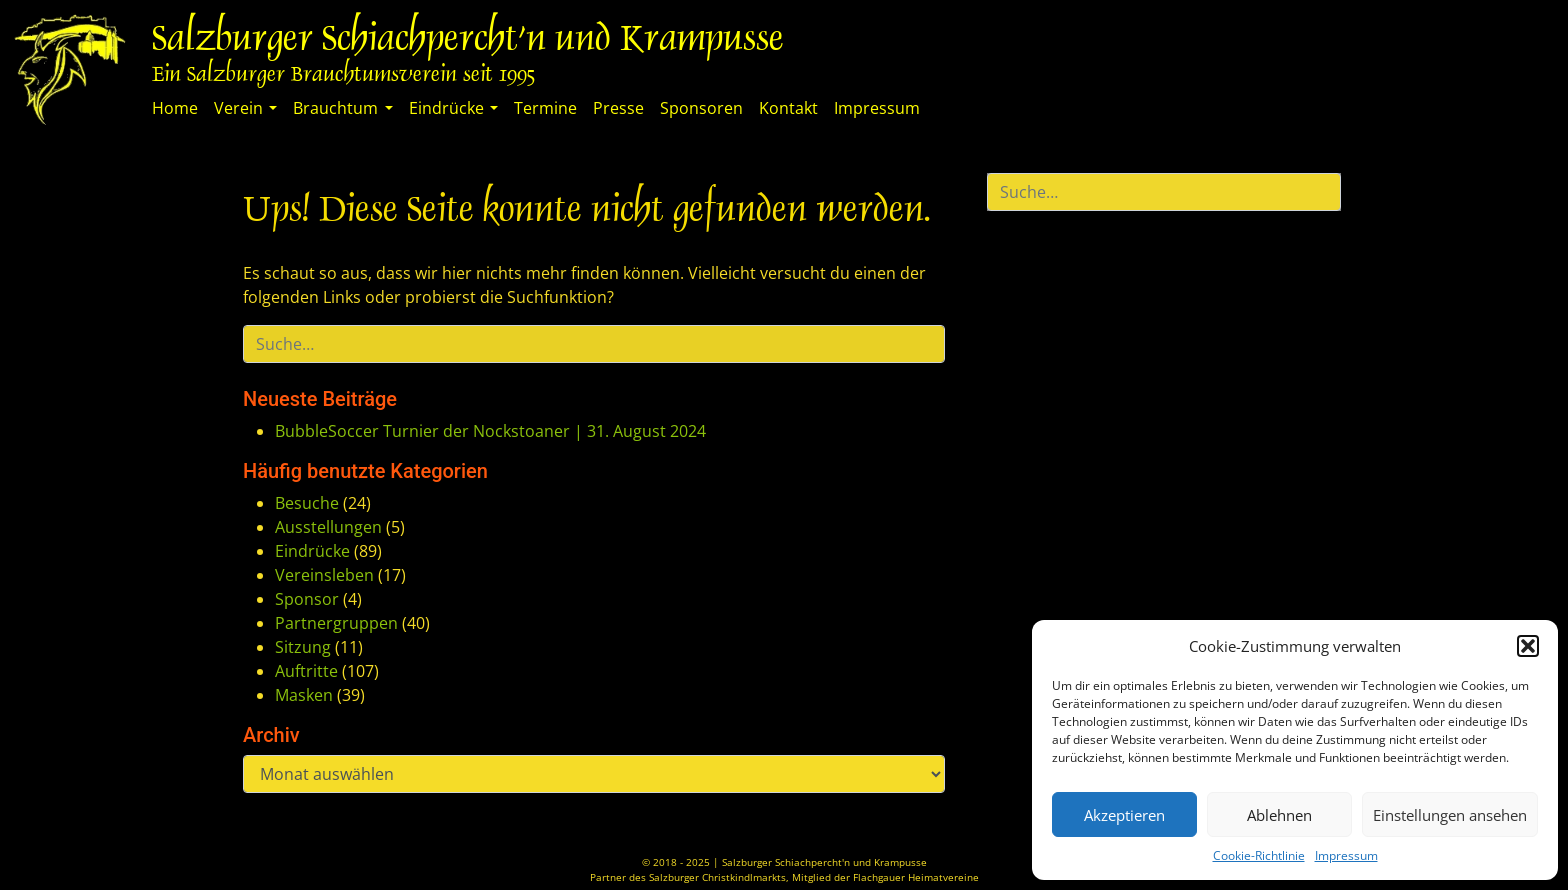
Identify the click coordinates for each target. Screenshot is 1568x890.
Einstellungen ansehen (1450, 815)
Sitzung (303, 647)
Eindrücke (446, 108)
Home (175, 108)
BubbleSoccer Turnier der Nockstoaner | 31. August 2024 (490, 431)
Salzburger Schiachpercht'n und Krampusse (468, 41)
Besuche (307, 503)
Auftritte (306, 671)
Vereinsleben (324, 575)
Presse (618, 108)
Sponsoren (701, 108)
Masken (304, 695)
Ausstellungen (328, 527)
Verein (238, 108)
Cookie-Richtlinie (1259, 855)
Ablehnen (1279, 815)
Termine (545, 108)
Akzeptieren (1124, 815)
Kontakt (788, 108)
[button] (1528, 646)
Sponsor (307, 599)
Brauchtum (335, 108)
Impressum (1346, 855)
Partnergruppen (336, 623)
